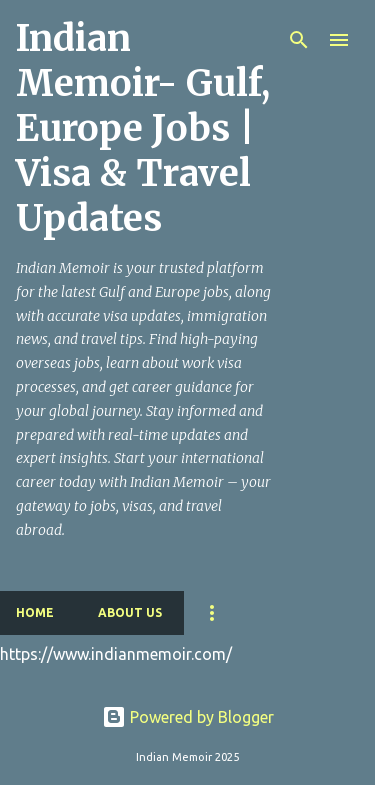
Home (35, 612)
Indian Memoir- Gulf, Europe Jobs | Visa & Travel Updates (143, 128)
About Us (130, 612)
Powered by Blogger (188, 717)
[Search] (299, 40)
